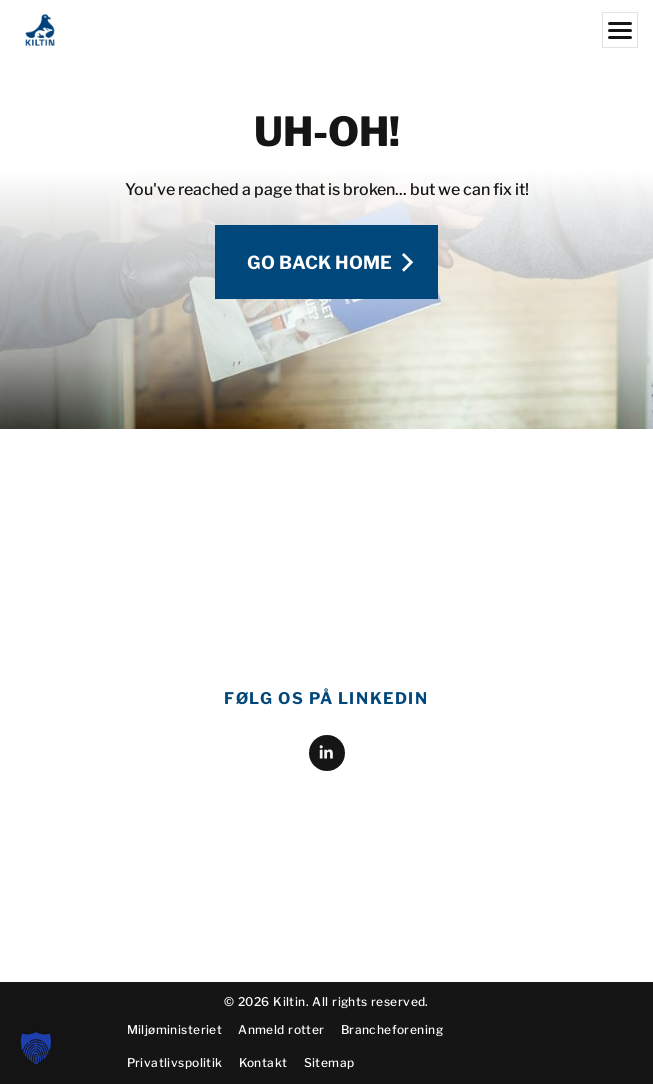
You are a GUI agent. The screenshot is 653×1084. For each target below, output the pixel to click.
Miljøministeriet (175, 1046)
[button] (36, 1048)
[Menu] (620, 30)
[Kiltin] (326, 30)
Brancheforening (392, 1046)
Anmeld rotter (281, 1046)
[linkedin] (327, 589)
